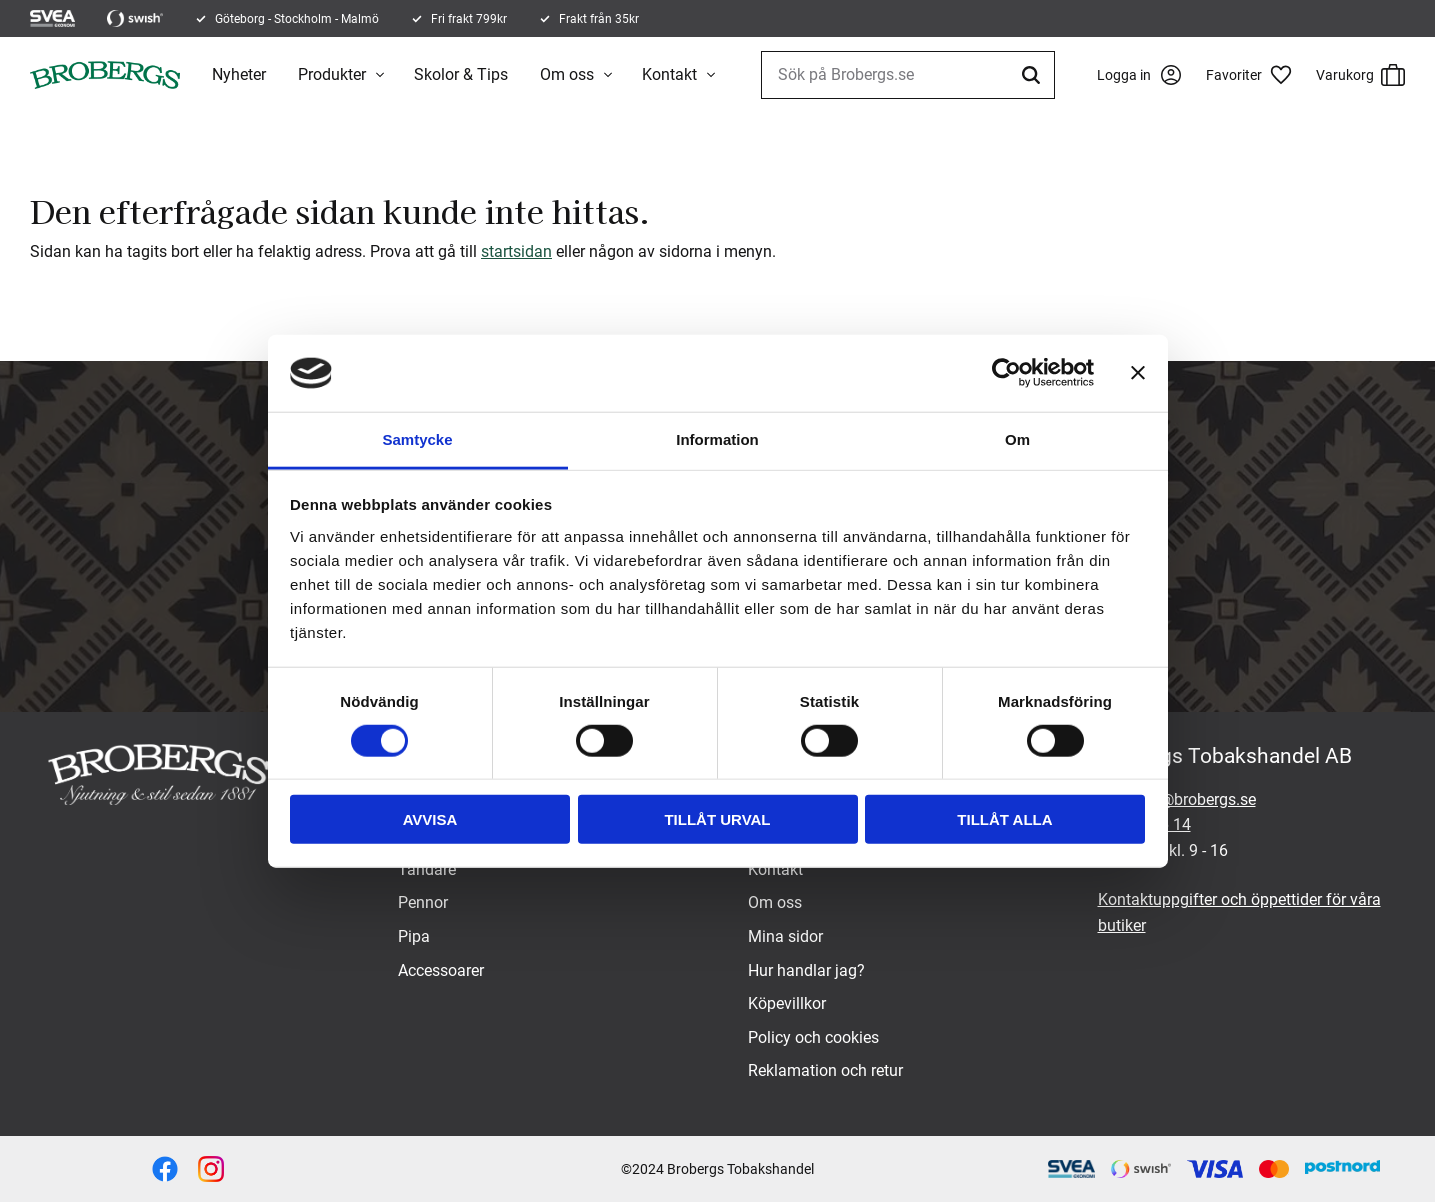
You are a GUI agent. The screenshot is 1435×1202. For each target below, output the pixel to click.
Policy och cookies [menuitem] (813, 1037)
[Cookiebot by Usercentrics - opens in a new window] (1006, 373)
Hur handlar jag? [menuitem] (806, 970)
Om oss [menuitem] (567, 74)
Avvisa (430, 819)
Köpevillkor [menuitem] (787, 1003)
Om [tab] (1017, 439)
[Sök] (1034, 75)
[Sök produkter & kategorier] (908, 75)
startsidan (516, 251)
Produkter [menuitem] (332, 74)
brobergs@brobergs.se (1177, 799)
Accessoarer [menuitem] (441, 970)
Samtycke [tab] (417, 439)
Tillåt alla (1004, 819)
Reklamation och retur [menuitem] (825, 1070)
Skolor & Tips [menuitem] (461, 74)
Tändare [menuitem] (427, 869)
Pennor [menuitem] (423, 902)
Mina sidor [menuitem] (785, 936)
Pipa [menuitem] (414, 936)
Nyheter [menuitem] (239, 74)
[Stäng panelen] (1138, 373)
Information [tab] (717, 439)
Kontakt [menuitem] (669, 74)
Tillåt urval (717, 819)
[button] (1256, 75)
